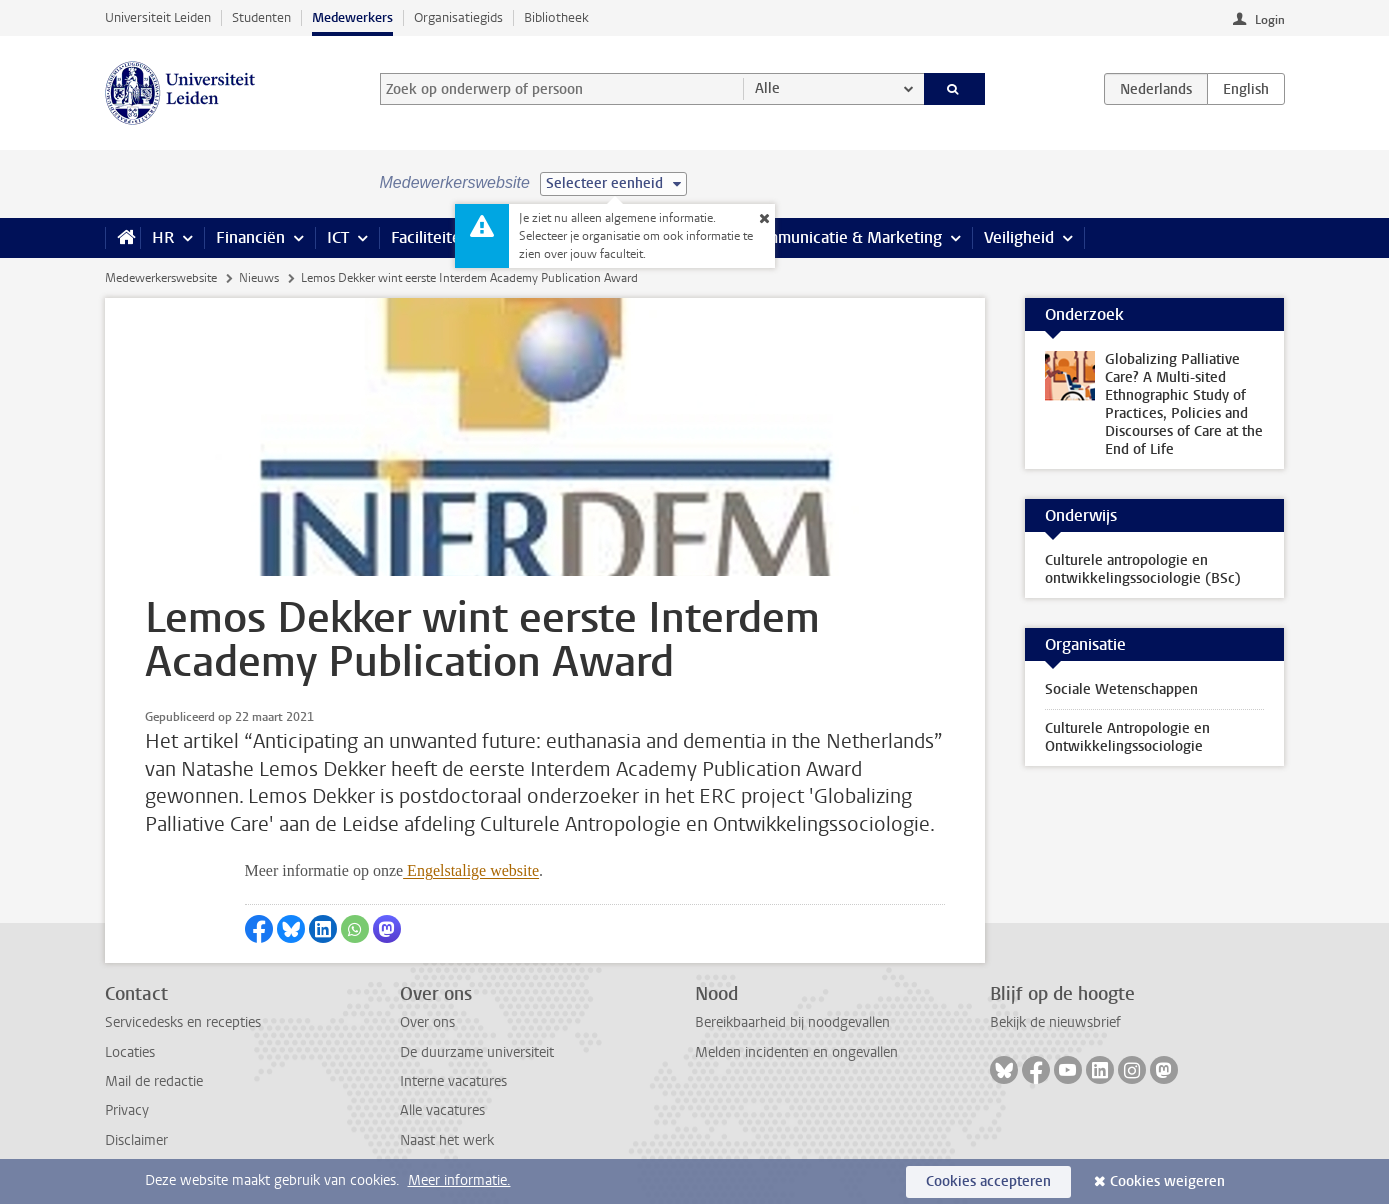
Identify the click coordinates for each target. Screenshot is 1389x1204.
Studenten (261, 17)
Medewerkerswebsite (161, 278)
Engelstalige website (471, 870)
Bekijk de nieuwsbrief (1055, 1022)
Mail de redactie (154, 1081)
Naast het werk (447, 1140)
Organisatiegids (458, 17)
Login (1270, 20)
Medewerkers (352, 17)
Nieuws (259, 278)
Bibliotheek (556, 17)
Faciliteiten (430, 237)
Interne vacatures (453, 1081)
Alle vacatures (442, 1110)
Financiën (250, 237)
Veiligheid (1019, 237)
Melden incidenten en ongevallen (796, 1052)
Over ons (427, 1022)
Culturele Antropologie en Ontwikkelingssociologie (1127, 737)
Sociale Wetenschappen (1121, 689)
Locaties (130, 1052)
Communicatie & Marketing (844, 237)
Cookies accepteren (988, 1181)
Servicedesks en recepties (183, 1022)
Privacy (127, 1110)
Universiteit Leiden (158, 17)
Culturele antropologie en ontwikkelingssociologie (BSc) (1143, 569)
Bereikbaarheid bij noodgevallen (792, 1022)
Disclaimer (136, 1140)
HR (163, 237)
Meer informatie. (459, 1180)
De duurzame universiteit (477, 1052)
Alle (767, 88)
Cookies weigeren (1167, 1181)
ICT (338, 237)
